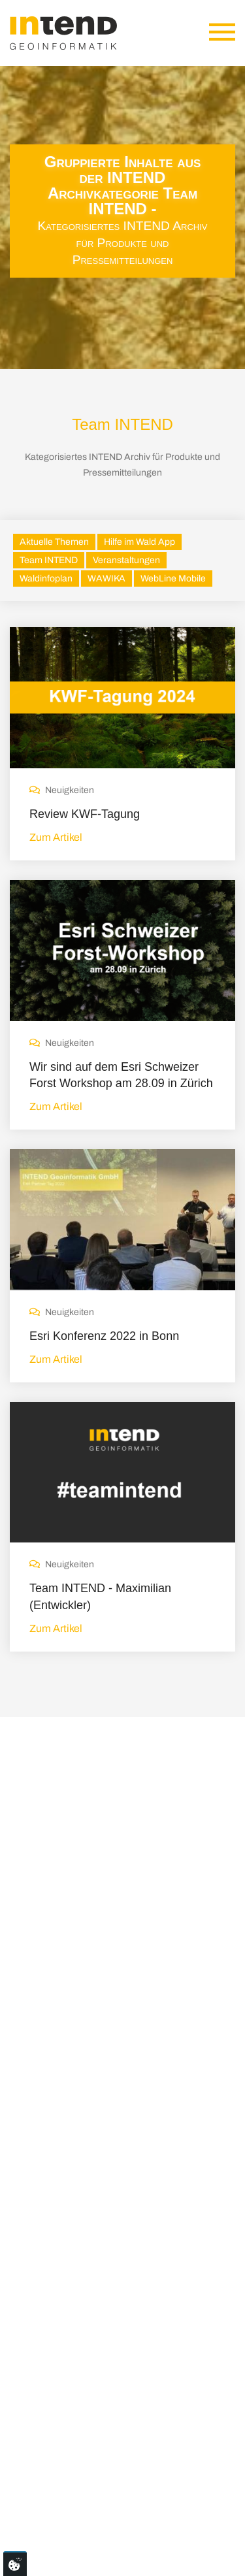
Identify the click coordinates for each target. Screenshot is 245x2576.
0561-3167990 (63, 2395)
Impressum (45, 2518)
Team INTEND (49, 560)
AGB (156, 2518)
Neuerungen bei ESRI (134, 2098)
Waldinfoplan (46, 578)
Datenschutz (108, 2518)
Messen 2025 (116, 2183)
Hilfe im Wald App (139, 542)
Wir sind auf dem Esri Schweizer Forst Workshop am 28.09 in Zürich (121, 1075)
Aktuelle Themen (54, 542)
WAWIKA (106, 578)
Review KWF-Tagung (84, 814)
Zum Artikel (55, 837)
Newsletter (200, 2518)
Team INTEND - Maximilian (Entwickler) (100, 1596)
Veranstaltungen (126, 560)
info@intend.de (62, 2371)
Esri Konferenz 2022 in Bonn (104, 1336)
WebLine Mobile (173, 578)
